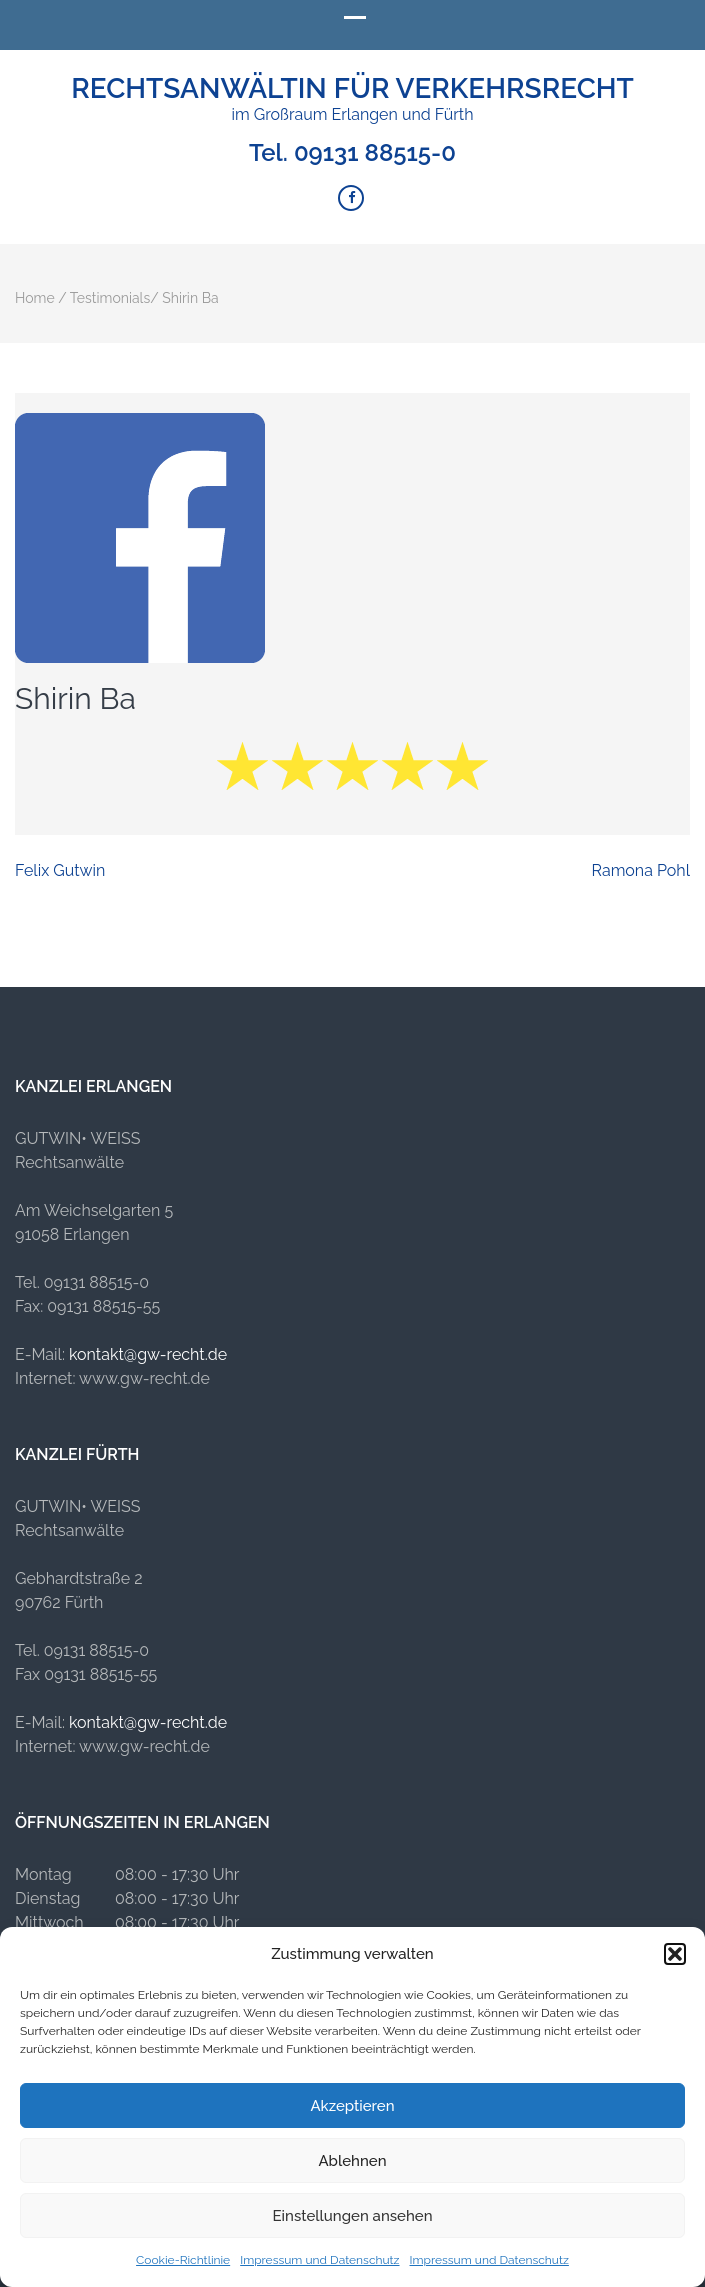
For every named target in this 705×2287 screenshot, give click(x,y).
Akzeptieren (352, 2106)
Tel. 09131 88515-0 (352, 153)
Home (35, 298)
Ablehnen (352, 2161)
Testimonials (110, 298)
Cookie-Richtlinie (183, 2260)
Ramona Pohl (641, 870)
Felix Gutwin (60, 870)
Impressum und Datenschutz (319, 2260)
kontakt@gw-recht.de (148, 1354)
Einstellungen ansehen (353, 2216)
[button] (675, 1954)
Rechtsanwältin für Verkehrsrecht (352, 88)
